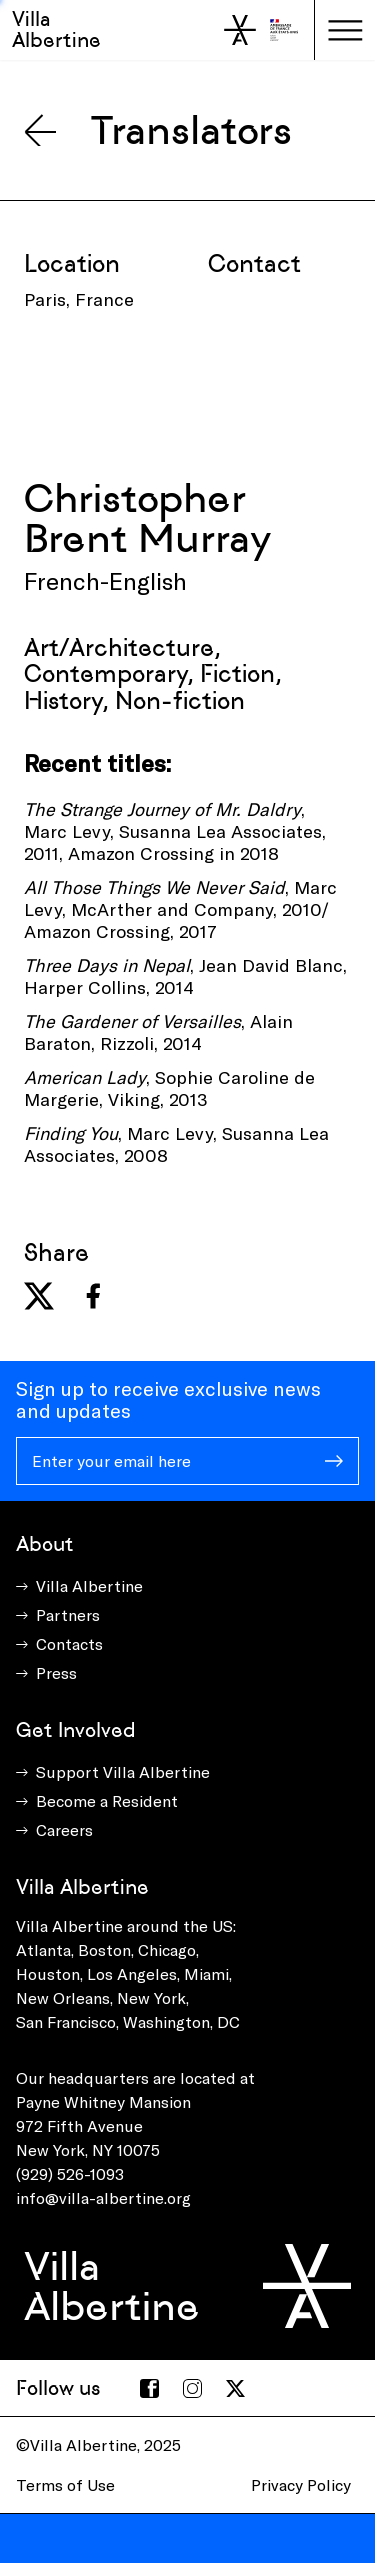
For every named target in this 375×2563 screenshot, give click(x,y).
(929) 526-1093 (70, 2173)
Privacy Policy (301, 2484)
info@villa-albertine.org (103, 2197)
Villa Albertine (56, 29)
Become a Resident (107, 1800)
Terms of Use (65, 2484)
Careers (64, 1829)
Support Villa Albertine (123, 1771)
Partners (68, 1614)
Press (56, 1672)
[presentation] (176, 389)
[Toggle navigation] (345, 30)
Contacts (69, 1643)
